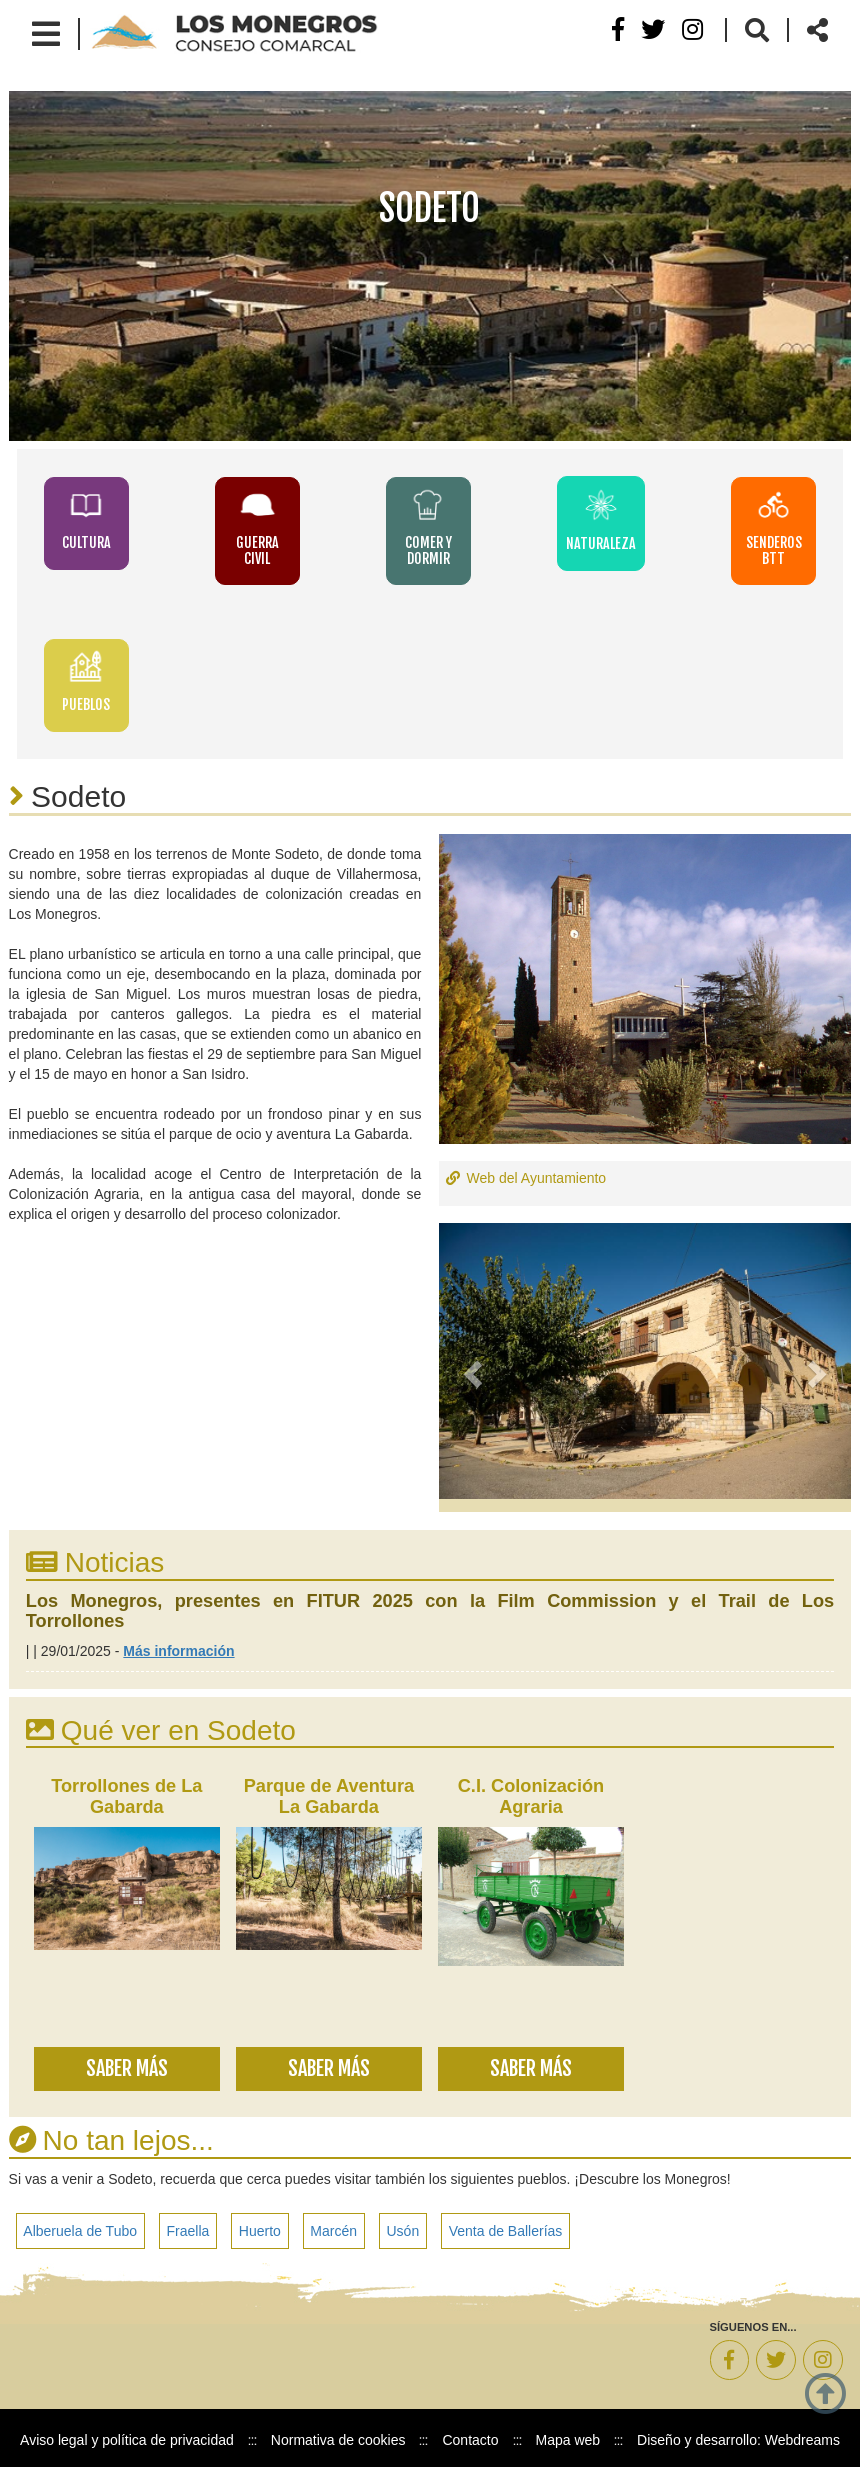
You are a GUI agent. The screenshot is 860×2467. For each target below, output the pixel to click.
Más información (178, 1646)
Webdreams (802, 2436)
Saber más (127, 2063)
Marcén (335, 2226)
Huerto (261, 2226)
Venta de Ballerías (508, 2226)
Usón (405, 2226)
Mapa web (568, 2436)
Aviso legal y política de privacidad (127, 2436)
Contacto (470, 2436)
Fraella (188, 2226)
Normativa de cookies (338, 2436)
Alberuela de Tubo (81, 2226)
